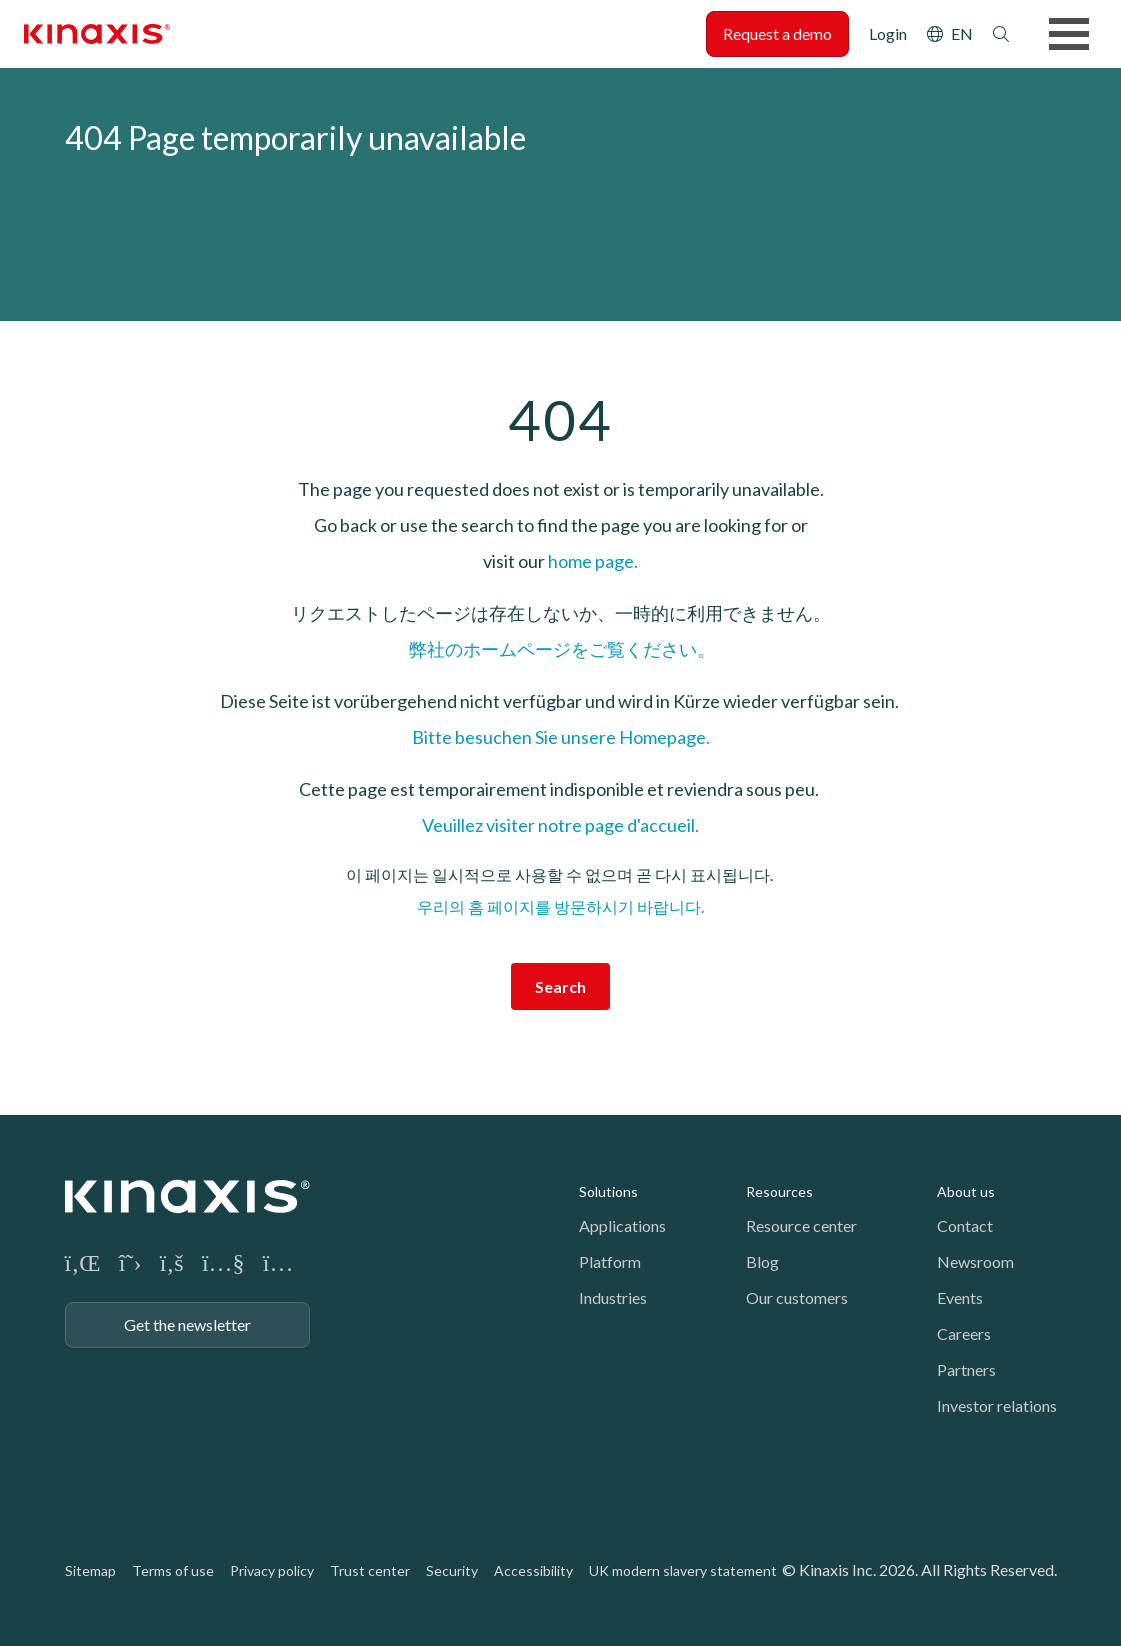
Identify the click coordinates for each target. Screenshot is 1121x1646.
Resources (779, 1191)
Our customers (797, 1297)
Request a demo (777, 33)
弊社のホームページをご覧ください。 (560, 649)
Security (452, 1570)
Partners (966, 1369)
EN (962, 33)
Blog (762, 1261)
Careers (964, 1333)
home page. (593, 561)
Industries (613, 1297)
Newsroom (975, 1261)
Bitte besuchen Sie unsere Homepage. (561, 737)
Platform (610, 1261)
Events (960, 1297)
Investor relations (997, 1405)
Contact (965, 1225)
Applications (622, 1225)
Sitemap (90, 1570)
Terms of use (173, 1570)
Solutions (608, 1191)
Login (888, 33)
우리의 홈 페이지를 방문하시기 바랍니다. (560, 906)
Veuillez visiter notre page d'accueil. (560, 825)
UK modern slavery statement (683, 1570)
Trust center (370, 1570)
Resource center (801, 1225)
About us (966, 1191)
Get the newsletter (187, 1324)
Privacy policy (272, 1570)
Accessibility (533, 1570)
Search (1001, 34)
